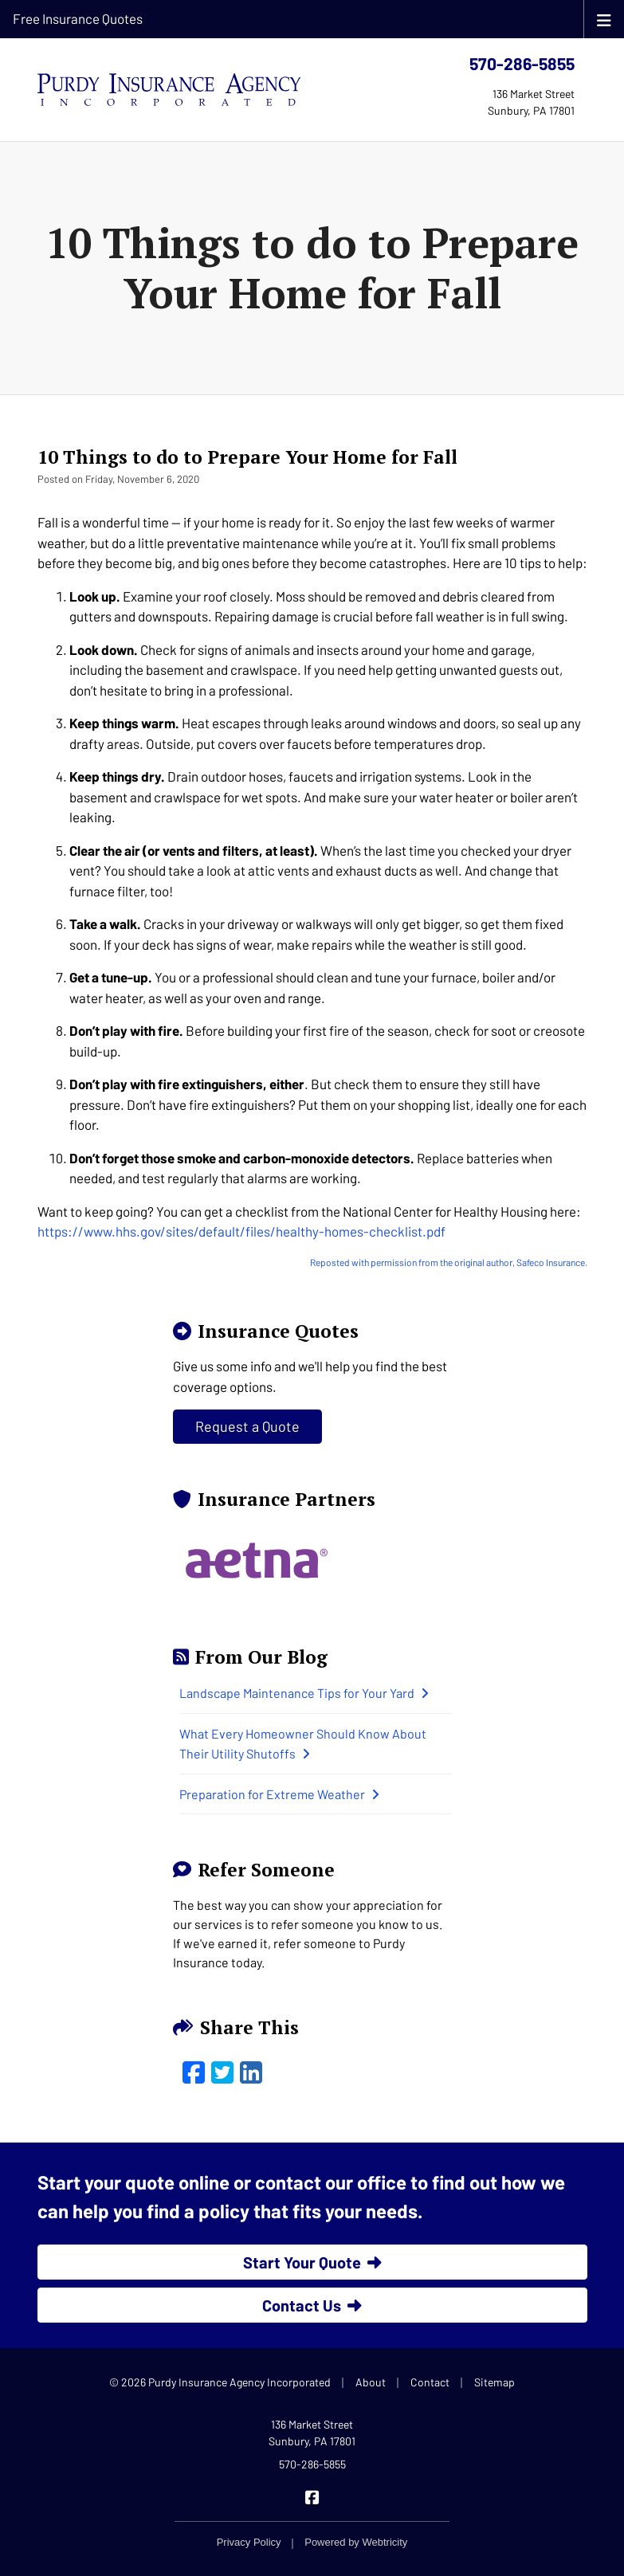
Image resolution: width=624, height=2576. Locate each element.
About (370, 2382)
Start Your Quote (312, 2262)
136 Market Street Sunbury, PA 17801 (312, 2432)
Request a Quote (247, 1426)
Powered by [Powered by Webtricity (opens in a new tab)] (355, 2542)
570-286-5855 (522, 63)
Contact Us (312, 2305)
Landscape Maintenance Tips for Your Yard (304, 1692)
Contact (429, 2382)
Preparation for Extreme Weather (279, 1794)
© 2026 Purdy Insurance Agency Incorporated (220, 2382)
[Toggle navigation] (604, 18)
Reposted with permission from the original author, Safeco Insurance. (448, 1262)
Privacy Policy (249, 2542)
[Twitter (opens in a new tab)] (222, 2071)
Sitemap (494, 2382)
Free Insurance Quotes (78, 18)
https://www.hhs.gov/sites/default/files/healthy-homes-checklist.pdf (241, 1231)
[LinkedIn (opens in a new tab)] (251, 2071)
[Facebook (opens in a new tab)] (193, 2071)
